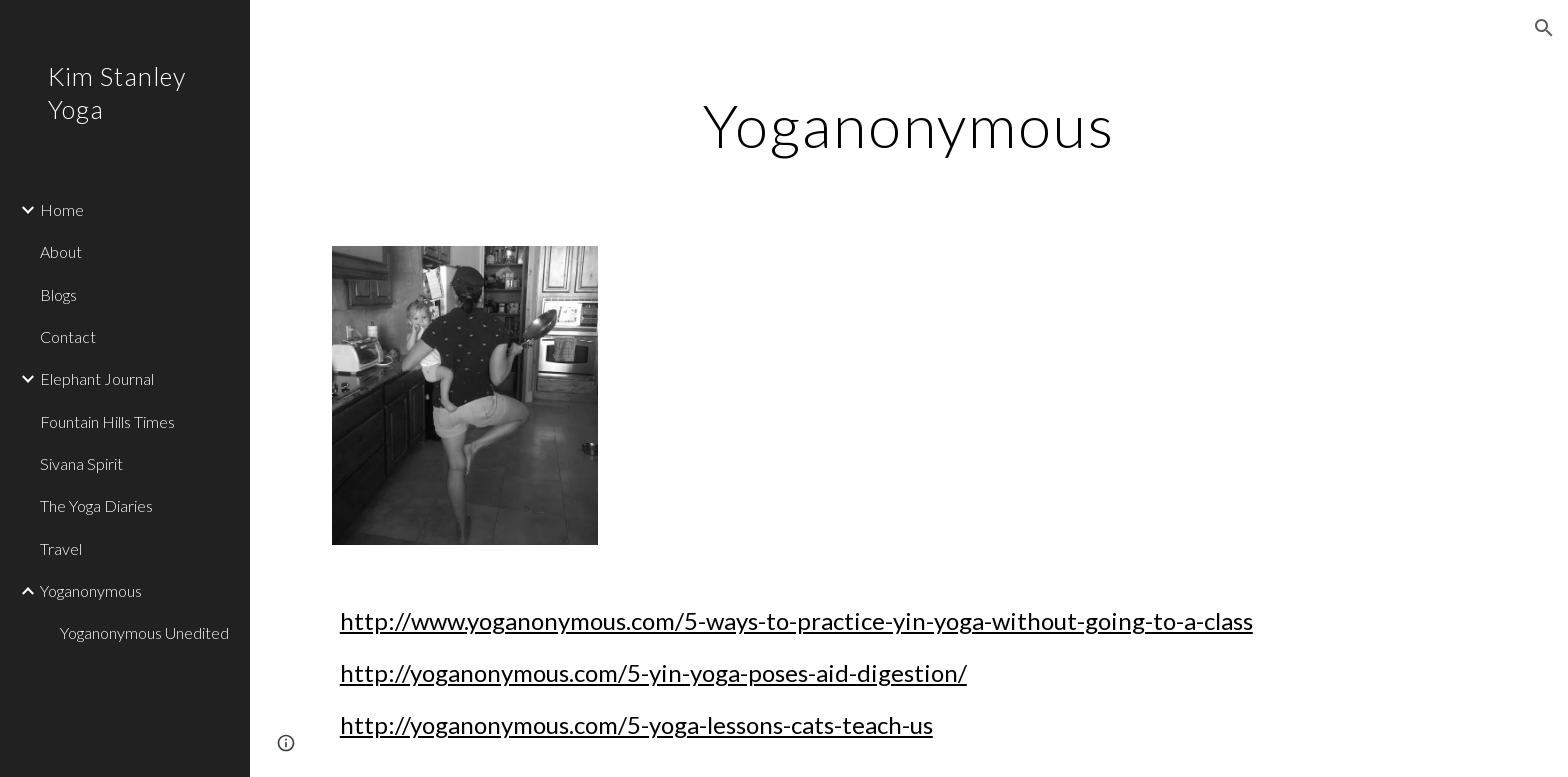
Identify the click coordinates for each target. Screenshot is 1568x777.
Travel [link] (61, 548)
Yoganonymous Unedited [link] (144, 632)
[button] (1544, 28)
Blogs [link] (58, 294)
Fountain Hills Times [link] (107, 421)
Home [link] (62, 209)
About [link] (61, 251)
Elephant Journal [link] (97, 378)
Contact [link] (68, 336)
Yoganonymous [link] (91, 590)
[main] (909, 125)
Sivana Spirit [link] (81, 463)
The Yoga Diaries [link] (96, 505)
